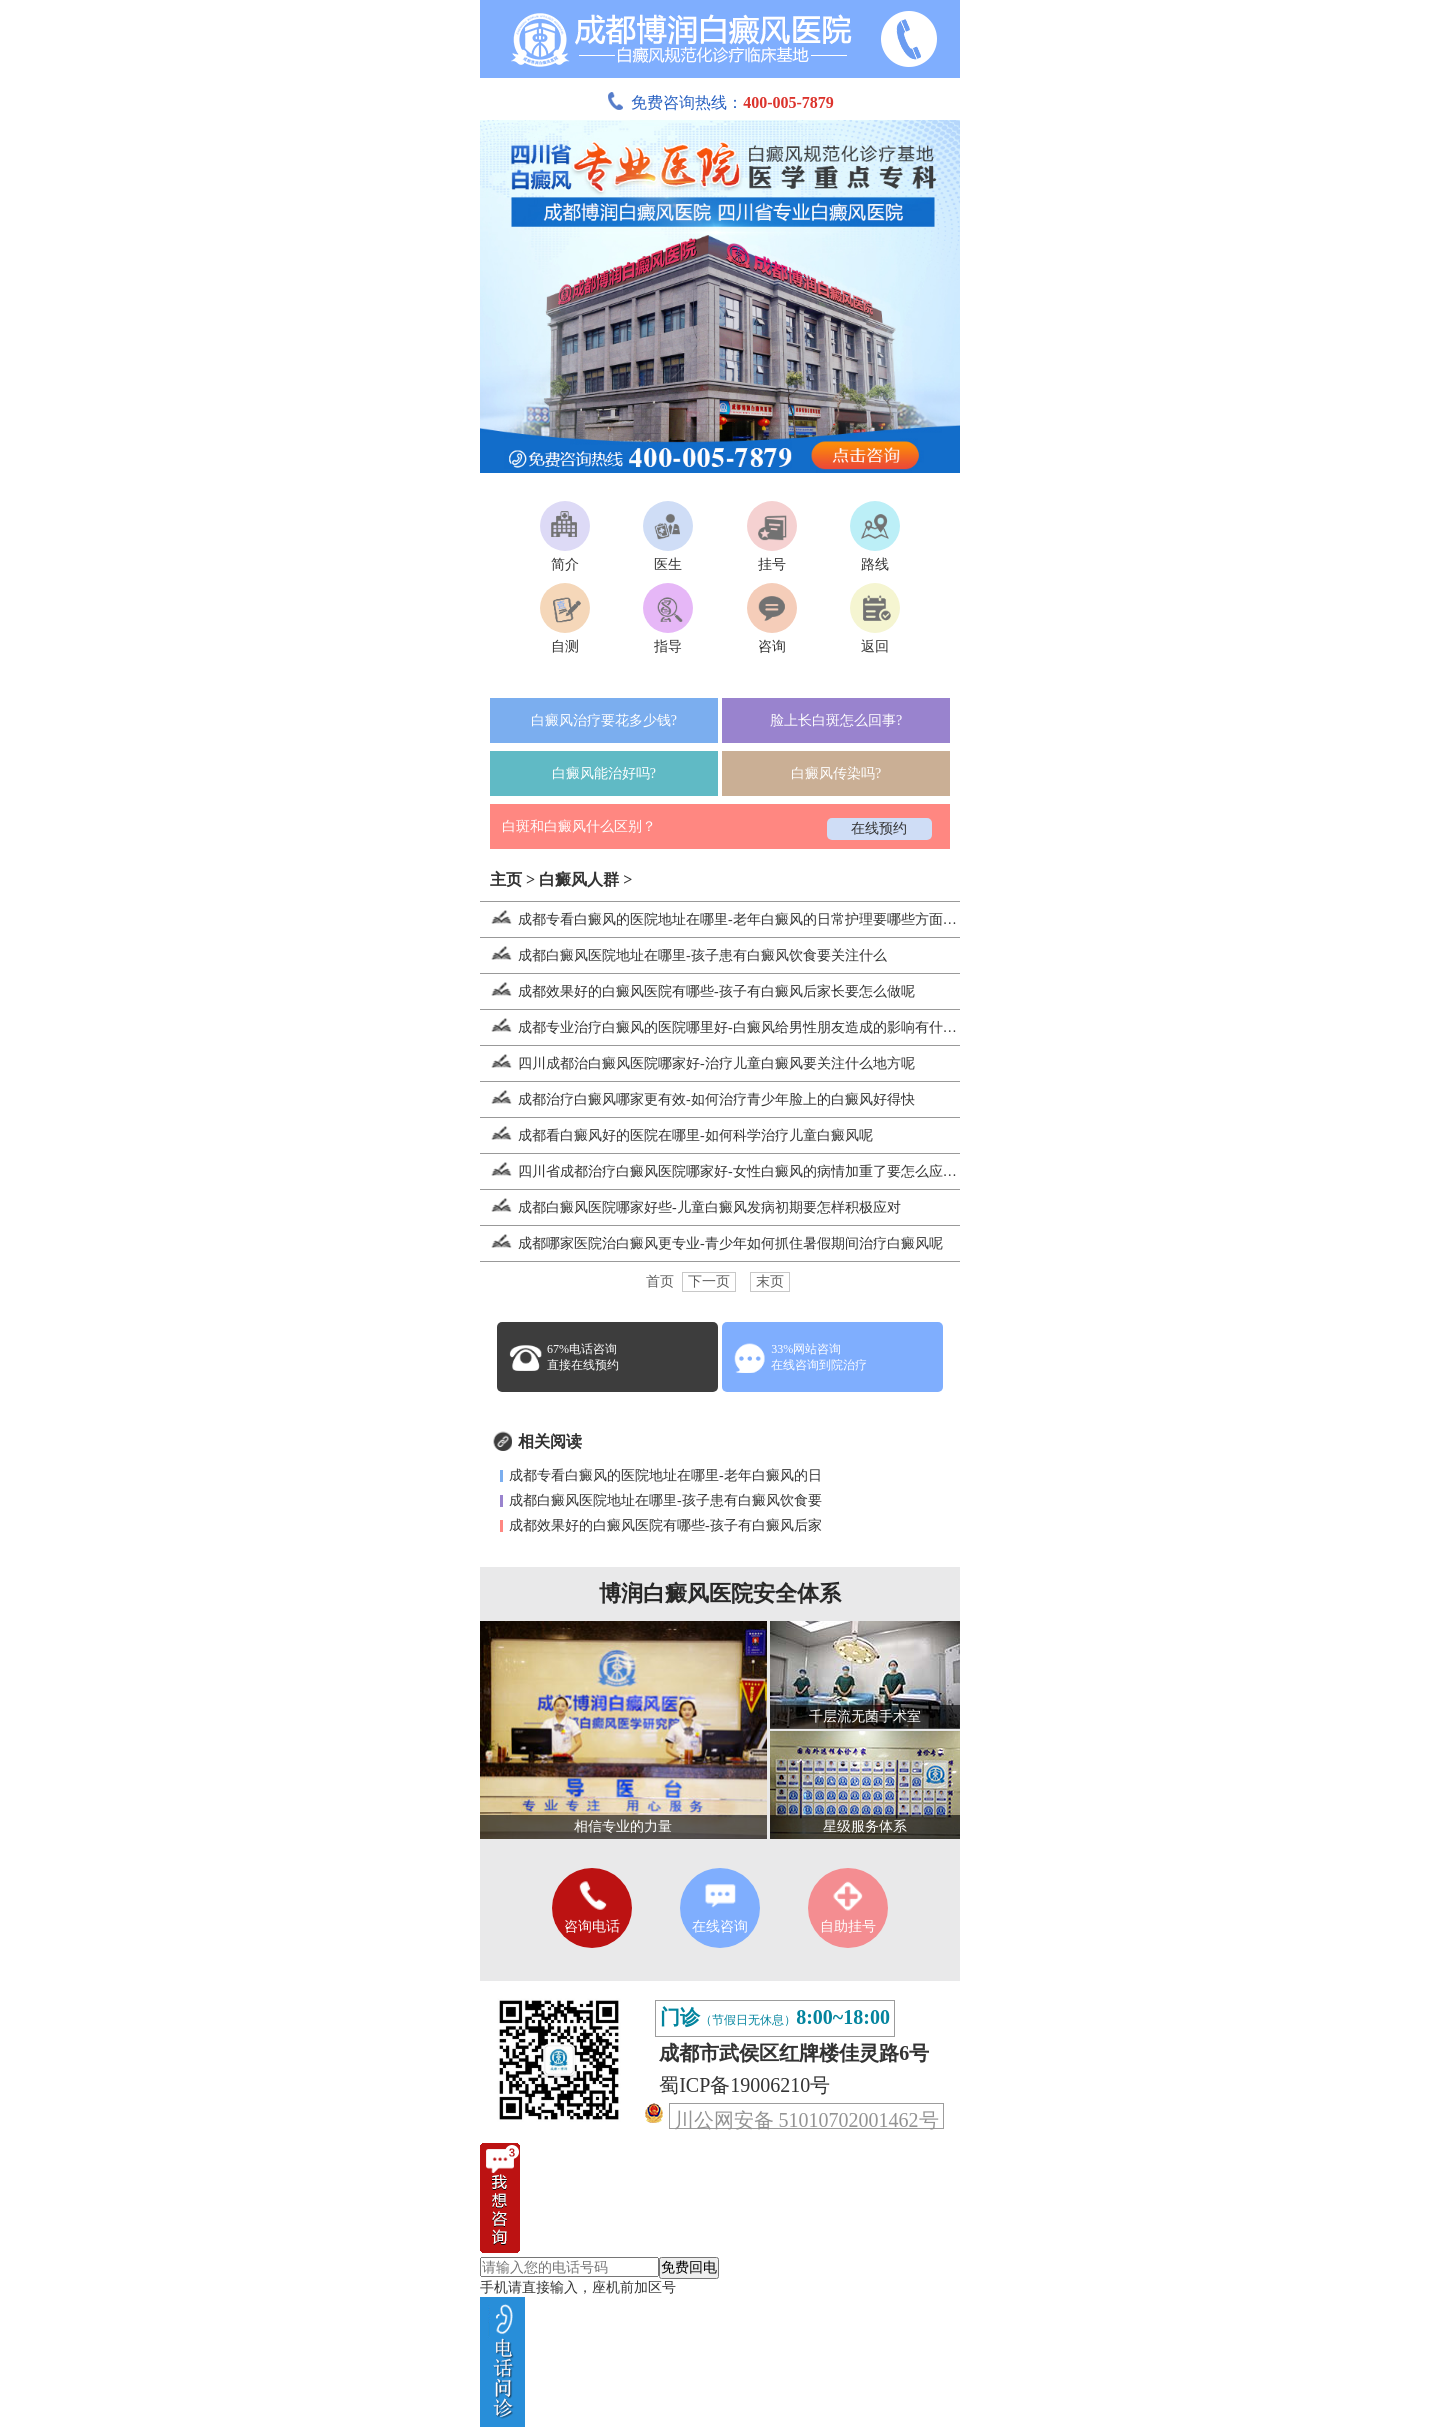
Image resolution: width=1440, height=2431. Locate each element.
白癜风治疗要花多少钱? (604, 720)
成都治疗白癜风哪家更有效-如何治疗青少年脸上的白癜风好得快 (697, 1099)
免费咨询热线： (720, 102)
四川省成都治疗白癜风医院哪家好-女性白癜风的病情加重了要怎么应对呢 (725, 1171)
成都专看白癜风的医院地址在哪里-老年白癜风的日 (665, 1475)
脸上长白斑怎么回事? (836, 720)
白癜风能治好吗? (604, 773)
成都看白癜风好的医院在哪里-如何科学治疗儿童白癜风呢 (676, 1135)
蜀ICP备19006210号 (744, 2085)
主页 (506, 879)
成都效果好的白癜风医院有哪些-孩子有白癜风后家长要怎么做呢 (697, 991)
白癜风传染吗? (836, 773)
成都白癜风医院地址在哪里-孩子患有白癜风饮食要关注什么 (683, 955)
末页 (770, 1281)
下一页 (709, 1281)
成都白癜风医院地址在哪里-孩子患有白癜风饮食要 (665, 1500)
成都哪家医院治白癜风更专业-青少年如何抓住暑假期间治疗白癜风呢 (711, 1243)
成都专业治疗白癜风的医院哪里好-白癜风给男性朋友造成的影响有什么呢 (725, 1027)
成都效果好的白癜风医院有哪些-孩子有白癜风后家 (665, 1525)
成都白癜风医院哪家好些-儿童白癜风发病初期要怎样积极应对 (690, 1207)
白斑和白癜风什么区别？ (579, 826)
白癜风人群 (579, 879)
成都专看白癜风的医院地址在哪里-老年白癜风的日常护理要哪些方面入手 (725, 919)
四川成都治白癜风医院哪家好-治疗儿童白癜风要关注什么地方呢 (697, 1063)
